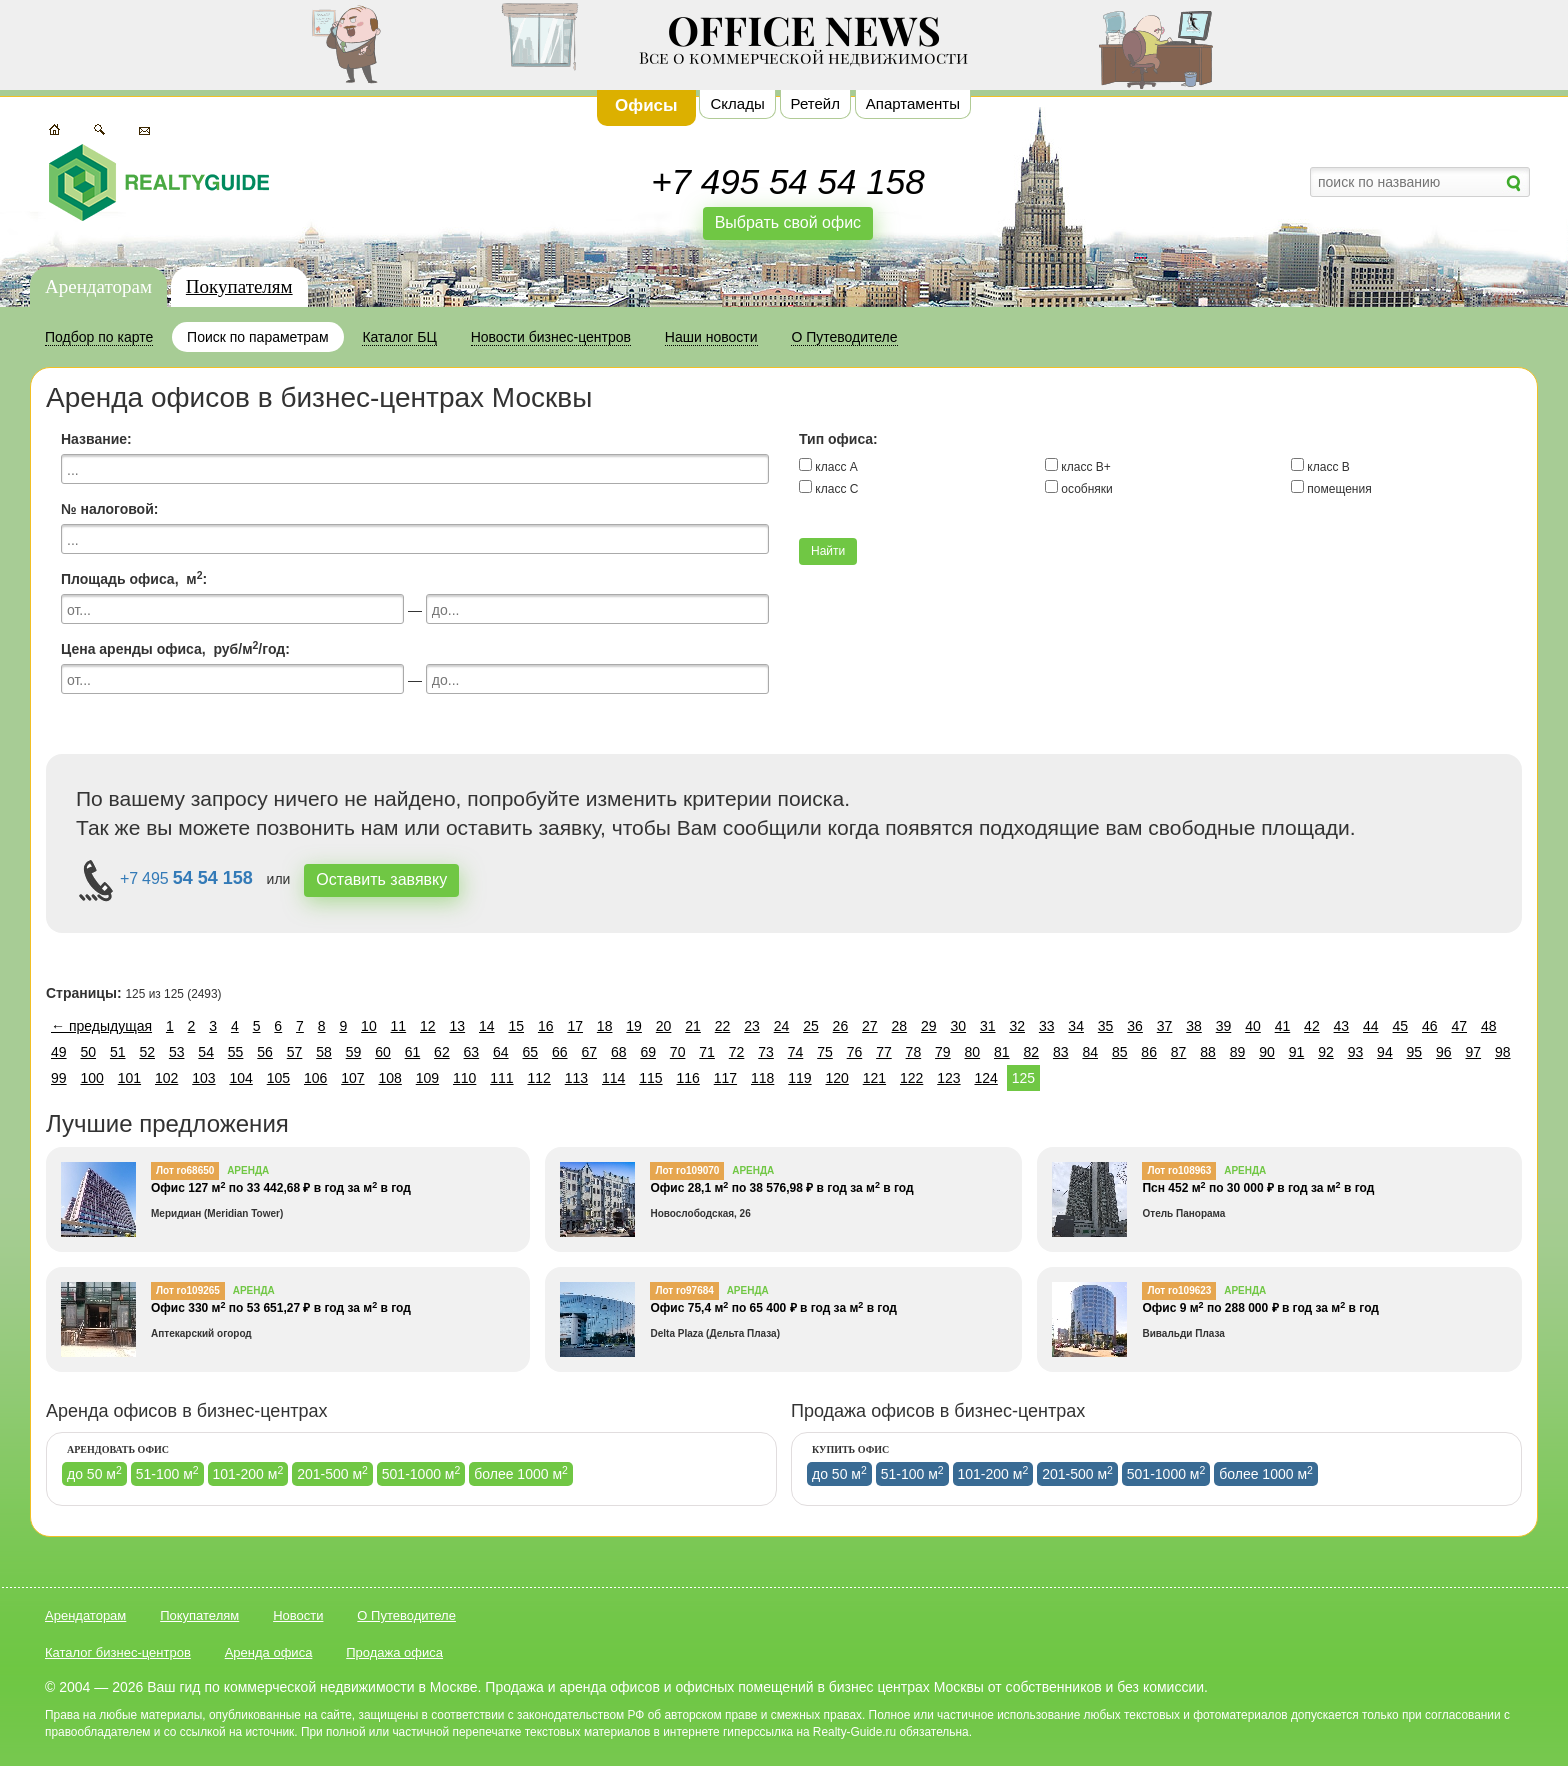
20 (664, 1026)
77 (884, 1052)
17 (575, 1026)
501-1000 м (421, 1473)
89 (1238, 1052)
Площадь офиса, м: (134, 578)
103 (203, 1078)
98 (1503, 1052)
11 (399, 1026)
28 (900, 1026)
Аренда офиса (269, 1652)
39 (1224, 1026)
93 (1356, 1052)
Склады (737, 103)
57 (295, 1052)
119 (799, 1078)
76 (855, 1052)
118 (762, 1078)
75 (825, 1052)
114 (613, 1078)
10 (369, 1026)
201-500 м (332, 1473)
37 (1165, 1026)
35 (1106, 1026)
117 (725, 1078)
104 (240, 1078)
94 (1385, 1052)
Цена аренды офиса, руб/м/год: (175, 648)
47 (1459, 1026)
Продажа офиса (394, 1652)
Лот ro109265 (188, 1290)
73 (766, 1052)
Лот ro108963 (1179, 1170)
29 (929, 1026)
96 (1444, 1052)
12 (428, 1026)
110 (464, 1078)
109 (427, 1078)
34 (1076, 1026)
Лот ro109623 (1179, 1290)
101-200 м (248, 1473)
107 (352, 1078)
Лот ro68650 (185, 1170)
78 (914, 1052)
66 (560, 1052)
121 (874, 1078)
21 (693, 1026)
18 (605, 1026)
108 (389, 1078)
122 (911, 1078)
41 (1283, 1026)
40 (1253, 1026)
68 (619, 1052)
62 (442, 1052)
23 (752, 1026)
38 (1194, 1026)
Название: (96, 439)
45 (1401, 1026)
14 (487, 1026)
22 (723, 1026)
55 (236, 1052)
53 (177, 1052)
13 (458, 1026)
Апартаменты (913, 103)
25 (811, 1026)
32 (1017, 1026)
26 (841, 1026)
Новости (298, 1615)
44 (1371, 1026)
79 (943, 1052)
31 (988, 1026)
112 (538, 1078)
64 (501, 1052)
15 (516, 1026)
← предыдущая (101, 1026)
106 (315, 1078)
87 (1179, 1052)
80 (973, 1052)
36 (1135, 1026)
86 (1149, 1052)
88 (1208, 1052)
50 (88, 1052)
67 (589, 1052)
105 (278, 1078)
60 (383, 1052)
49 (59, 1052)
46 (1430, 1026)
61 (413, 1052)
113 (576, 1078)
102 (166, 1078)
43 (1342, 1026)
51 (118, 1052)
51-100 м (167, 1473)
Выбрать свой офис (788, 222)
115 (650, 1078)
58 (324, 1052)
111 (501, 1078)
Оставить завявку (381, 879)
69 (648, 1052)
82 (1031, 1052)
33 (1047, 1026)
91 (1297, 1052)
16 (546, 1026)
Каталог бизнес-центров (118, 1652)
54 (206, 1052)
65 (531, 1052)
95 (1415, 1052)
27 (870, 1026)
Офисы (646, 105)
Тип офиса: (838, 439)
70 (678, 1052)
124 (985, 1078)
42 (1312, 1026)
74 (796, 1052)
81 (1002, 1052)
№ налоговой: (109, 509)
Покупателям (239, 286)
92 (1326, 1052)
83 (1061, 1052)
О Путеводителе (406, 1615)
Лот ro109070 (687, 1170)
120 (836, 1078)
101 (129, 1078)
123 (948, 1078)
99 (59, 1078)
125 (1023, 1078)
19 (634, 1026)
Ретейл (815, 103)
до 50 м (94, 1473)
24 (782, 1026)
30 (958, 1026)
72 (737, 1052)
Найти (828, 551)
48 (1489, 1026)
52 (147, 1052)
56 (265, 1052)
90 (1267, 1052)
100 (91, 1078)
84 (1090, 1052)
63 (472, 1052)
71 (707, 1052)
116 (687, 1078)
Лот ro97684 (684, 1290)
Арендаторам (98, 286)
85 (1120, 1052)
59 (354, 1052)
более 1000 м (521, 1473)
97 (1474, 1052)
